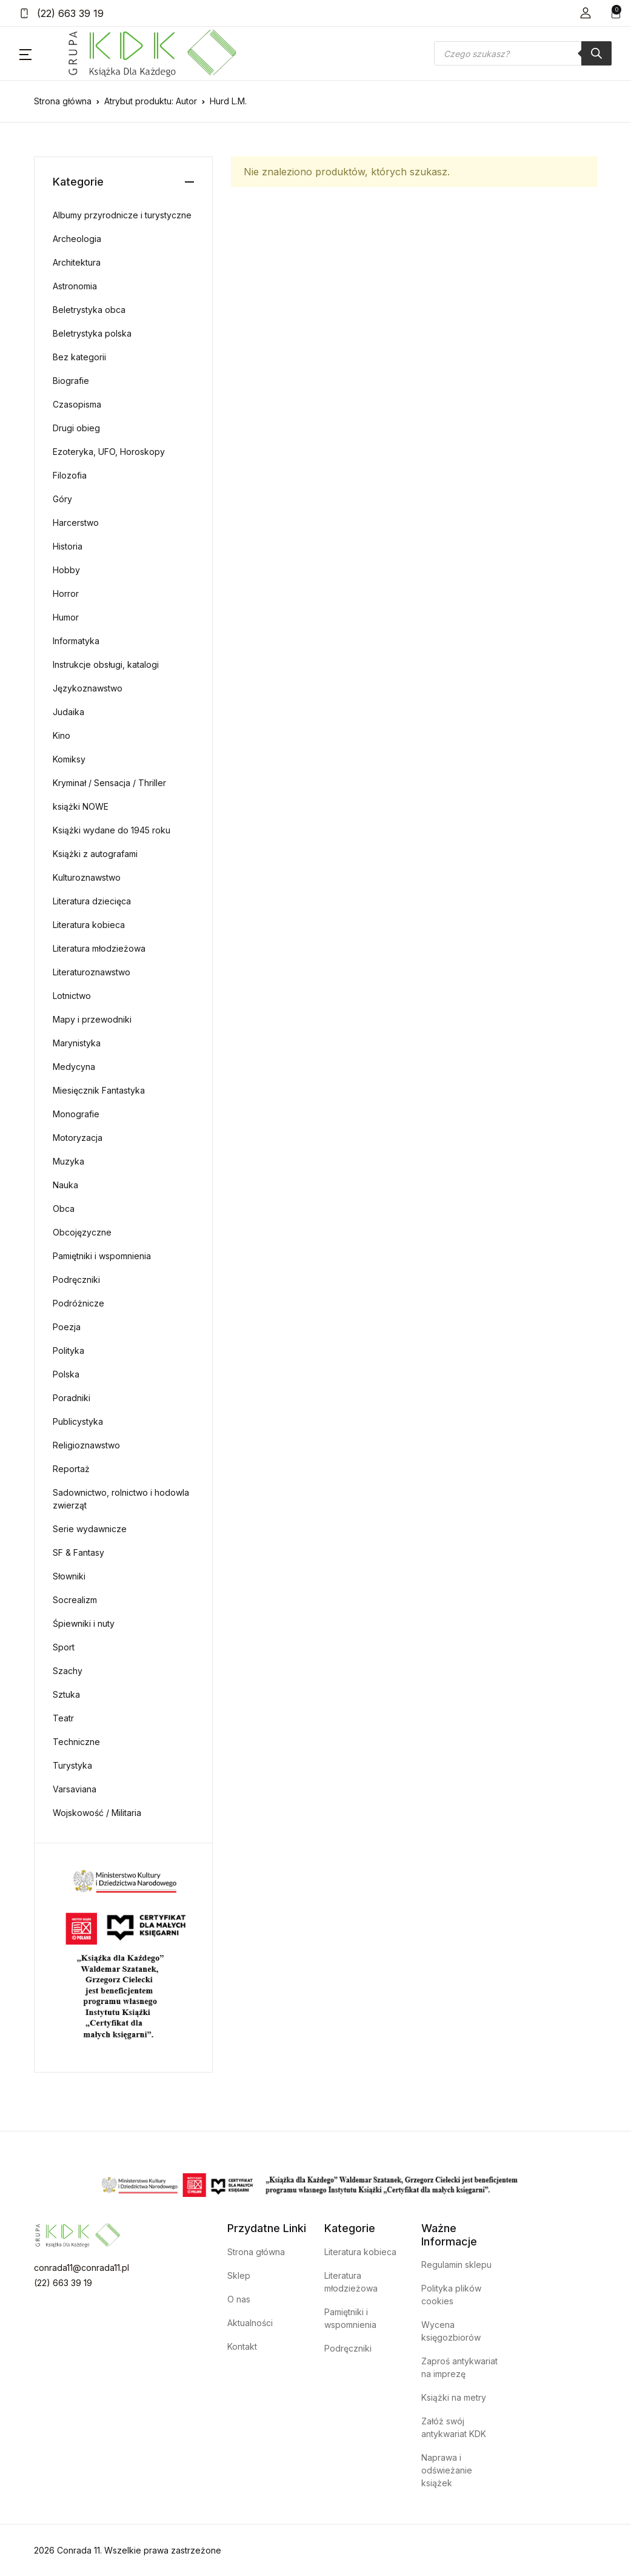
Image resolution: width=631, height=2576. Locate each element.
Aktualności (250, 2323)
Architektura (77, 262)
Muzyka (68, 1161)
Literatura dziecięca (92, 901)
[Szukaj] (596, 53)
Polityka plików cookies (451, 2294)
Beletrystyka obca (89, 309)
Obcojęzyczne (82, 1232)
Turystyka (72, 1765)
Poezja (67, 1327)
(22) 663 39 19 (61, 13)
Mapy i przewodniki (92, 1019)
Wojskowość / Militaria (97, 1813)
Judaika (68, 712)
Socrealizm (75, 1600)
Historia (67, 546)
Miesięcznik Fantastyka (99, 1090)
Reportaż (71, 1469)
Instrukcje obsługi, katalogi (106, 664)
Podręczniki (76, 1279)
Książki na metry (453, 2397)
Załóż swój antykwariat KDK (453, 2427)
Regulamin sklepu (456, 2264)
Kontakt (242, 2346)
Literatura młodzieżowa (99, 948)
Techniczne (76, 1742)
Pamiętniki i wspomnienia (102, 1256)
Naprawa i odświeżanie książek (446, 2470)
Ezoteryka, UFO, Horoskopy (109, 451)
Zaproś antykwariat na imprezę (459, 2367)
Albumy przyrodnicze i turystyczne (122, 215)
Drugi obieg (76, 428)
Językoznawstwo (87, 688)
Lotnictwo (72, 995)
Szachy (67, 1671)
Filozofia (70, 475)
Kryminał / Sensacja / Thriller (109, 783)
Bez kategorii (79, 357)
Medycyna (74, 1066)
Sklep (238, 2275)
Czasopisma (77, 404)
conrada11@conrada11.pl (81, 2267)
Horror (66, 593)
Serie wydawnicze (90, 1529)
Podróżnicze (78, 1303)
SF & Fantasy (78, 1552)
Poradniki (71, 1398)
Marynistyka (77, 1043)
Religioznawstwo (86, 1445)
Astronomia (75, 286)
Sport (64, 1647)
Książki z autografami (95, 854)
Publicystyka (78, 1421)
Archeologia (77, 239)
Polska (66, 1374)
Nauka (65, 1185)
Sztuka (66, 1694)
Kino (61, 735)
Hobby (66, 570)
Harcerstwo (76, 522)
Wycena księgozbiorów (451, 2330)
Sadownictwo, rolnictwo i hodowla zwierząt (121, 1498)
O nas (238, 2299)
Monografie (76, 1114)
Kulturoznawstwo (87, 877)
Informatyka (76, 641)
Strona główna (63, 101)
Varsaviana (74, 1789)
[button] (585, 13)
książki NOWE (81, 806)
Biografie (71, 380)
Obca (64, 1208)
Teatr (63, 1718)
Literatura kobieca (89, 925)
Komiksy (69, 759)
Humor (66, 617)
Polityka (68, 1350)
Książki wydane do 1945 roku (111, 830)
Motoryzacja (77, 1137)
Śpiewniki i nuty (84, 1623)
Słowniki (69, 1576)
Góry (62, 499)
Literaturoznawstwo (91, 972)
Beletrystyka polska (92, 333)
